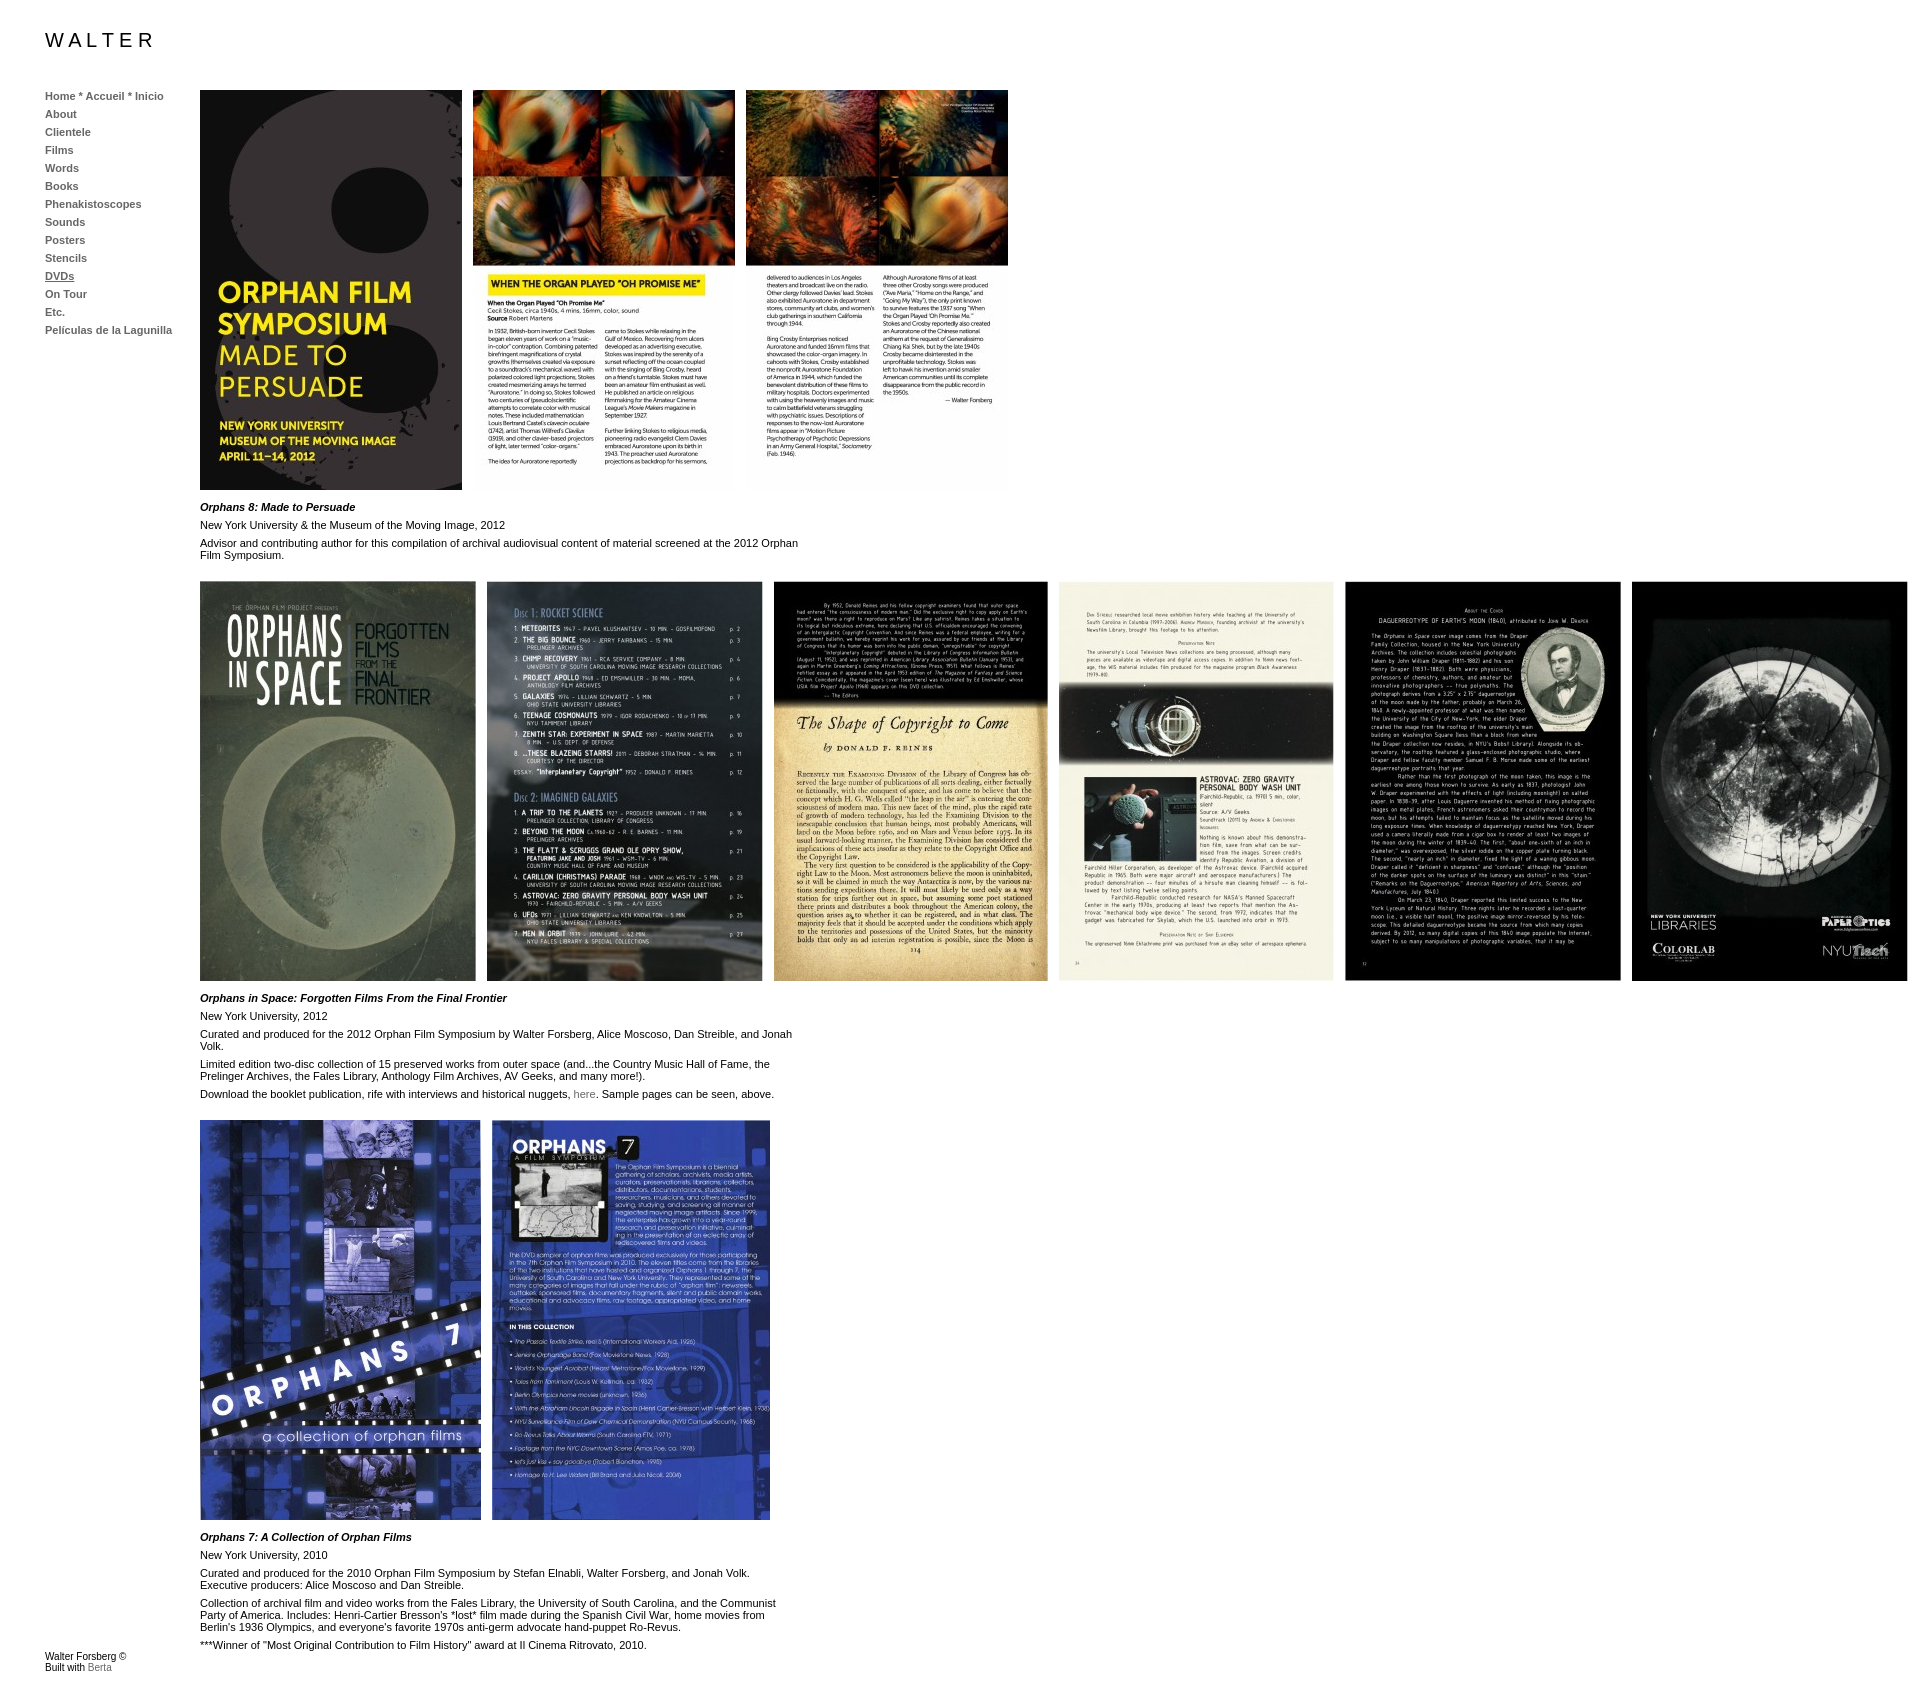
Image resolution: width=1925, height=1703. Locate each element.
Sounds (65, 222)
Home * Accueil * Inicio (104, 96)
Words (62, 168)
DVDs (59, 276)
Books (62, 186)
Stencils (66, 258)
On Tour (66, 294)
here (585, 1094)
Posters (65, 240)
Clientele (68, 132)
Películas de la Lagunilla (108, 330)
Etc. (55, 312)
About (61, 114)
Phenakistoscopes (93, 204)
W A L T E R (98, 40)
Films (59, 150)
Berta (100, 1667)
